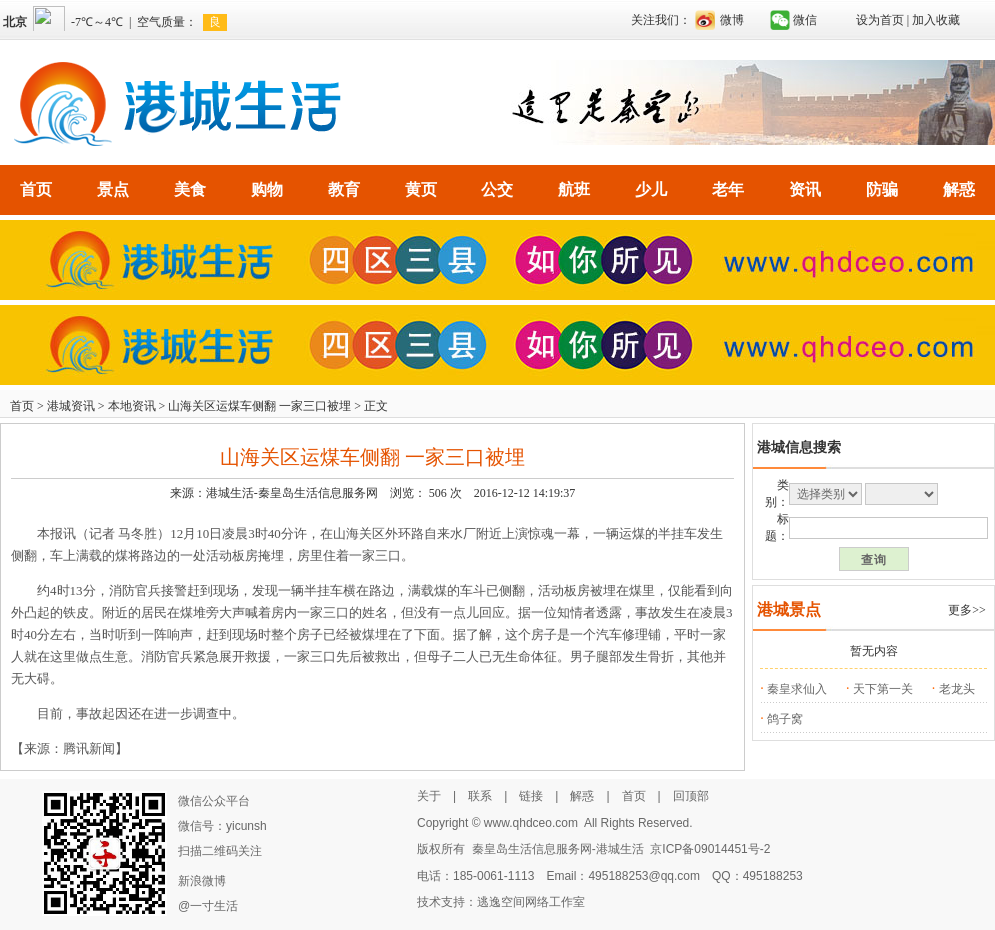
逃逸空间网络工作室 (531, 902)
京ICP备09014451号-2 (710, 849)
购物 (267, 189)
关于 (429, 796)
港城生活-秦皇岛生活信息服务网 (292, 493)
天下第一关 (883, 689)
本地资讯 (132, 406)
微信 (805, 20)
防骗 (882, 189)
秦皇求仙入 (797, 689)
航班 (574, 189)
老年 (728, 189)
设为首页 (880, 20)
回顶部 (691, 796)
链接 (531, 796)
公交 (497, 189)
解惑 (959, 189)
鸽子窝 (785, 719)
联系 (480, 796)
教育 (344, 189)
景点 (113, 189)
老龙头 (957, 689)
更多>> (967, 610)
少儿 (651, 189)
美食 (190, 189)
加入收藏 (936, 20)
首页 (36, 189)
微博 (732, 20)
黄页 (421, 189)
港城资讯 (71, 406)
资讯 (805, 189)
